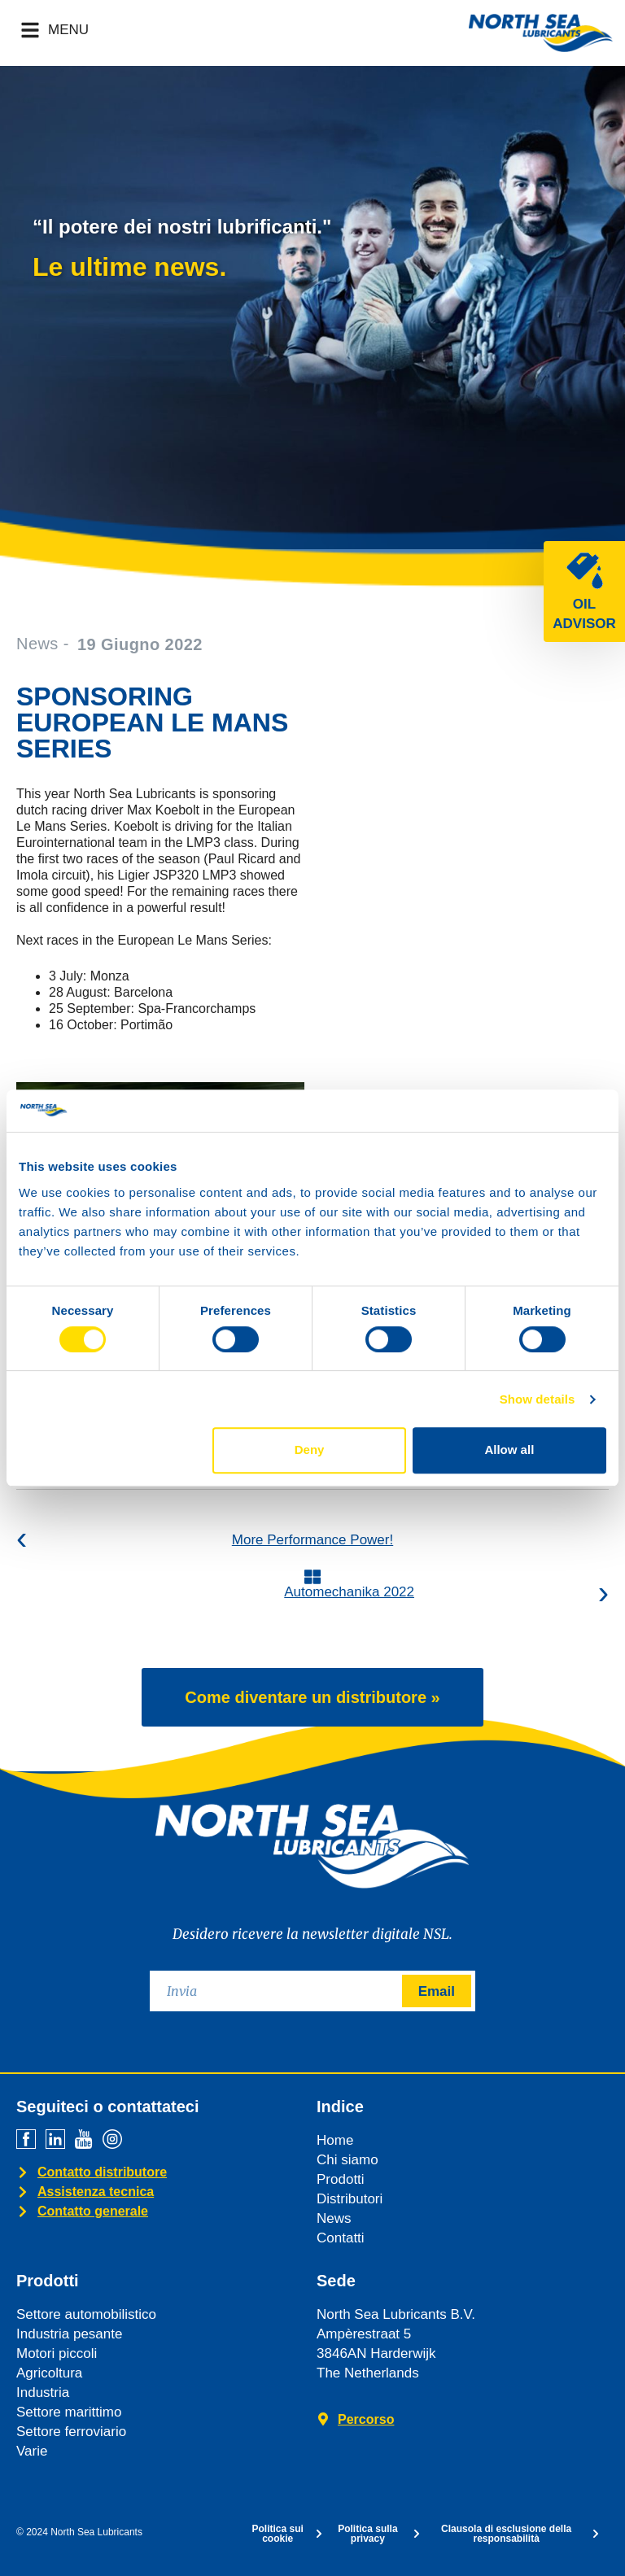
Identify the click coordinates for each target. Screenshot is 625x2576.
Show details (537, 1399)
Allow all (509, 1449)
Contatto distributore (102, 2172)
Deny (310, 1449)
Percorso (366, 2419)
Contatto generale (92, 2211)
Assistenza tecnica (95, 2191)
